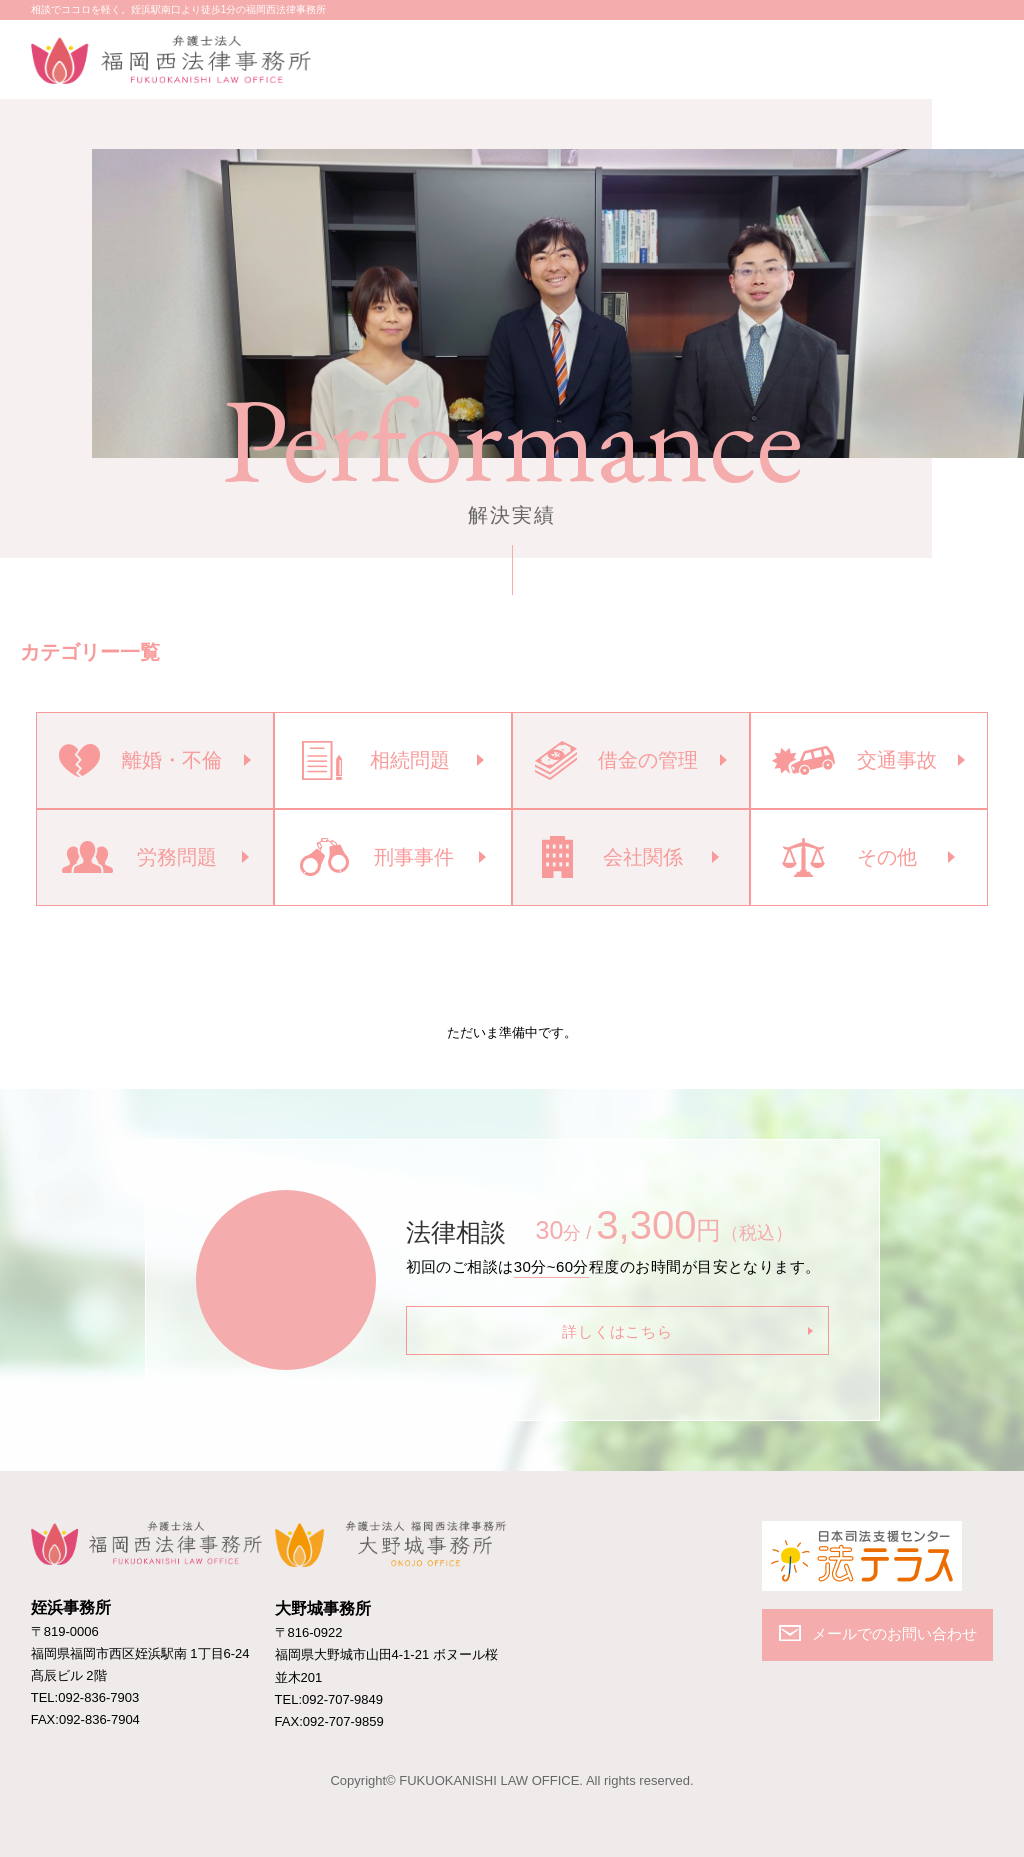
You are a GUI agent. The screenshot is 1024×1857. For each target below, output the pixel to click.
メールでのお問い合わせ (911, 56)
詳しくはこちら (617, 1331)
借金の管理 (617, 760)
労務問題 (139, 857)
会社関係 (612, 857)
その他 (849, 857)
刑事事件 (377, 857)
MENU (977, 56)
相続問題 (375, 760)
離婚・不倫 (140, 760)
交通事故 (854, 760)
